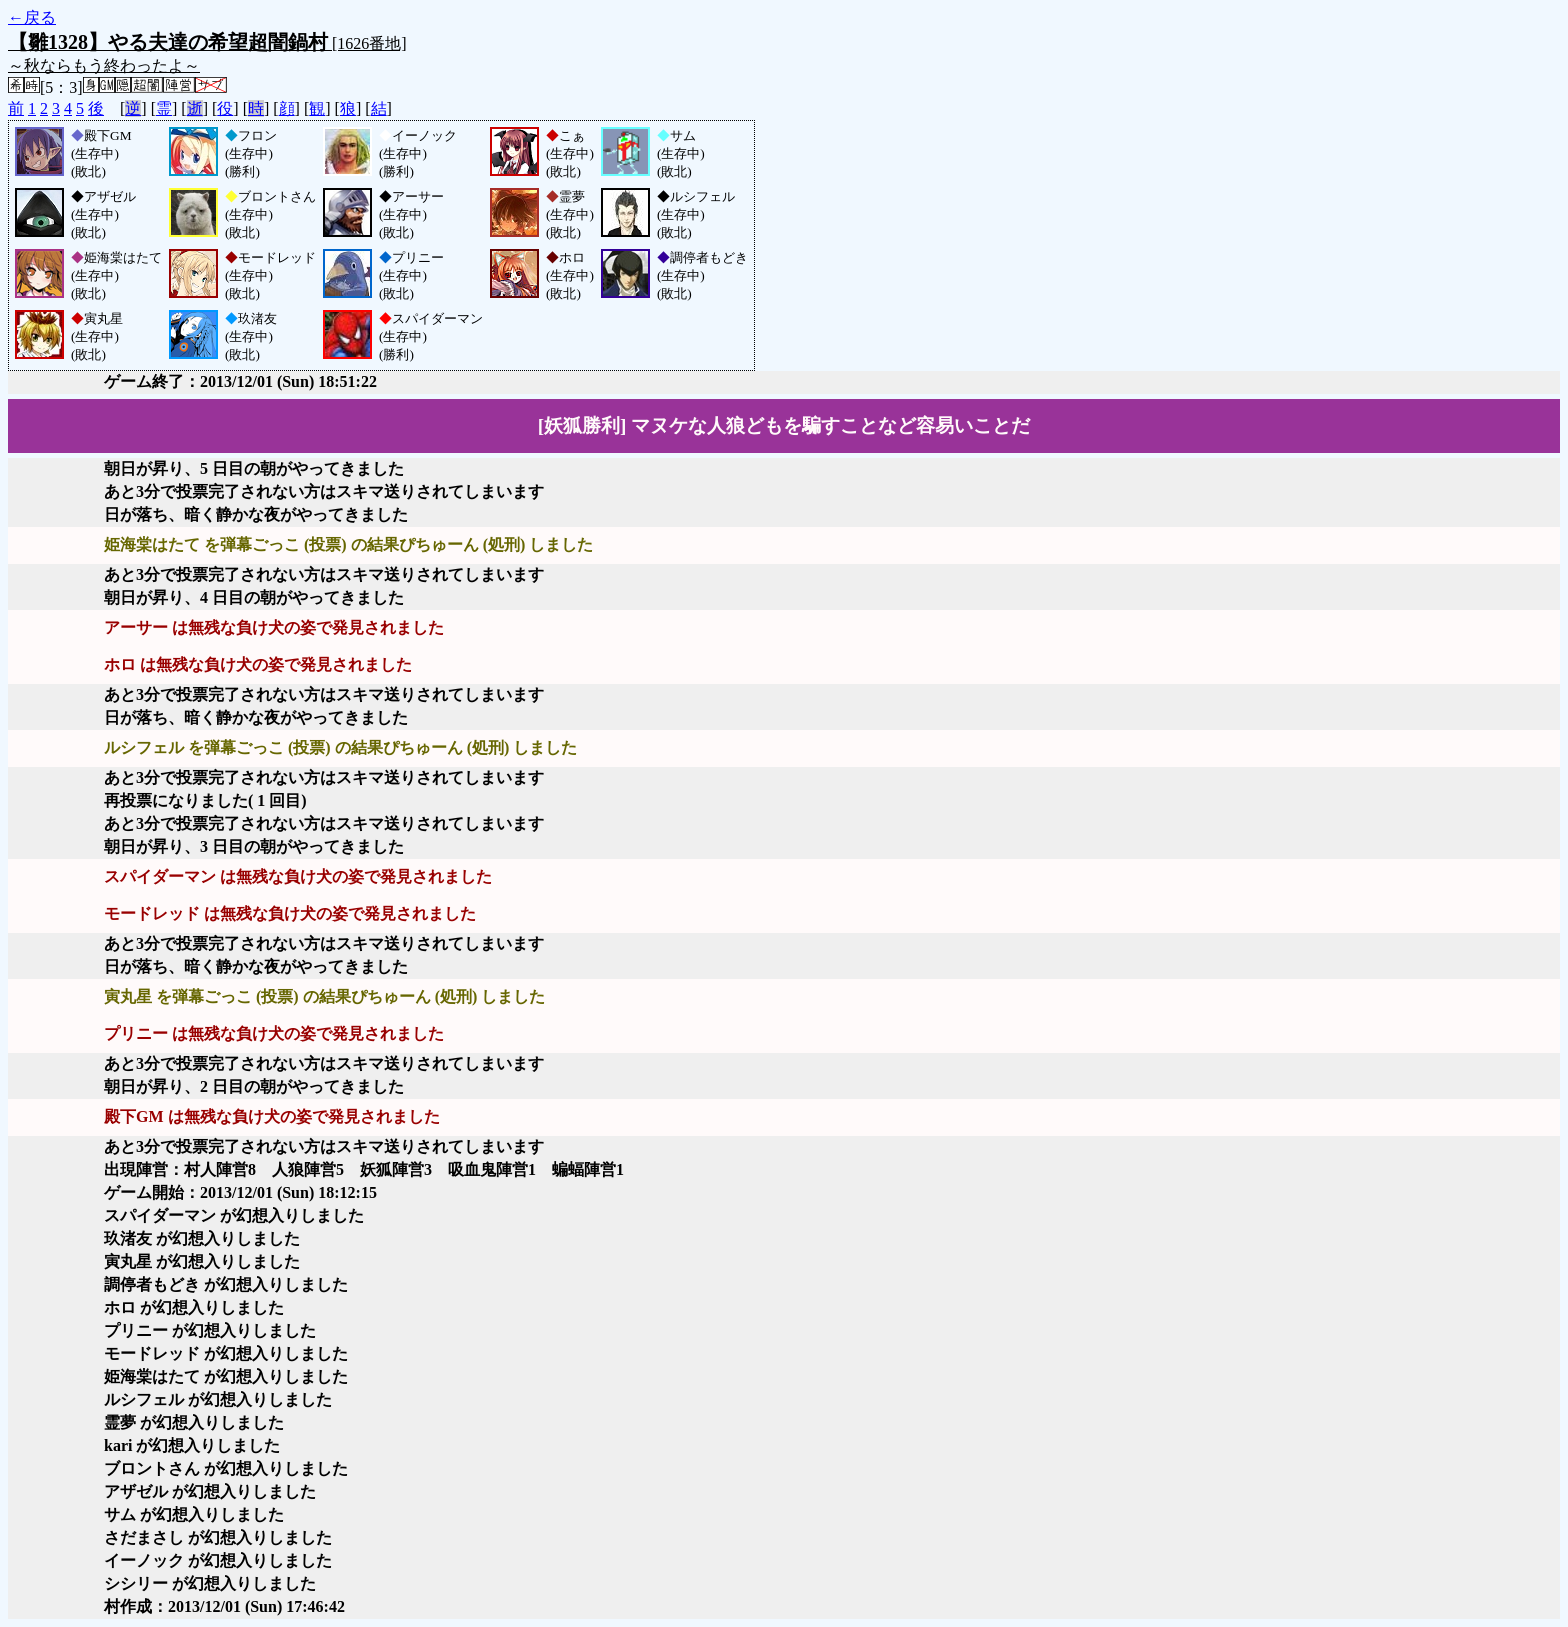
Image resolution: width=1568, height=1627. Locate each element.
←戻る (32, 17)
